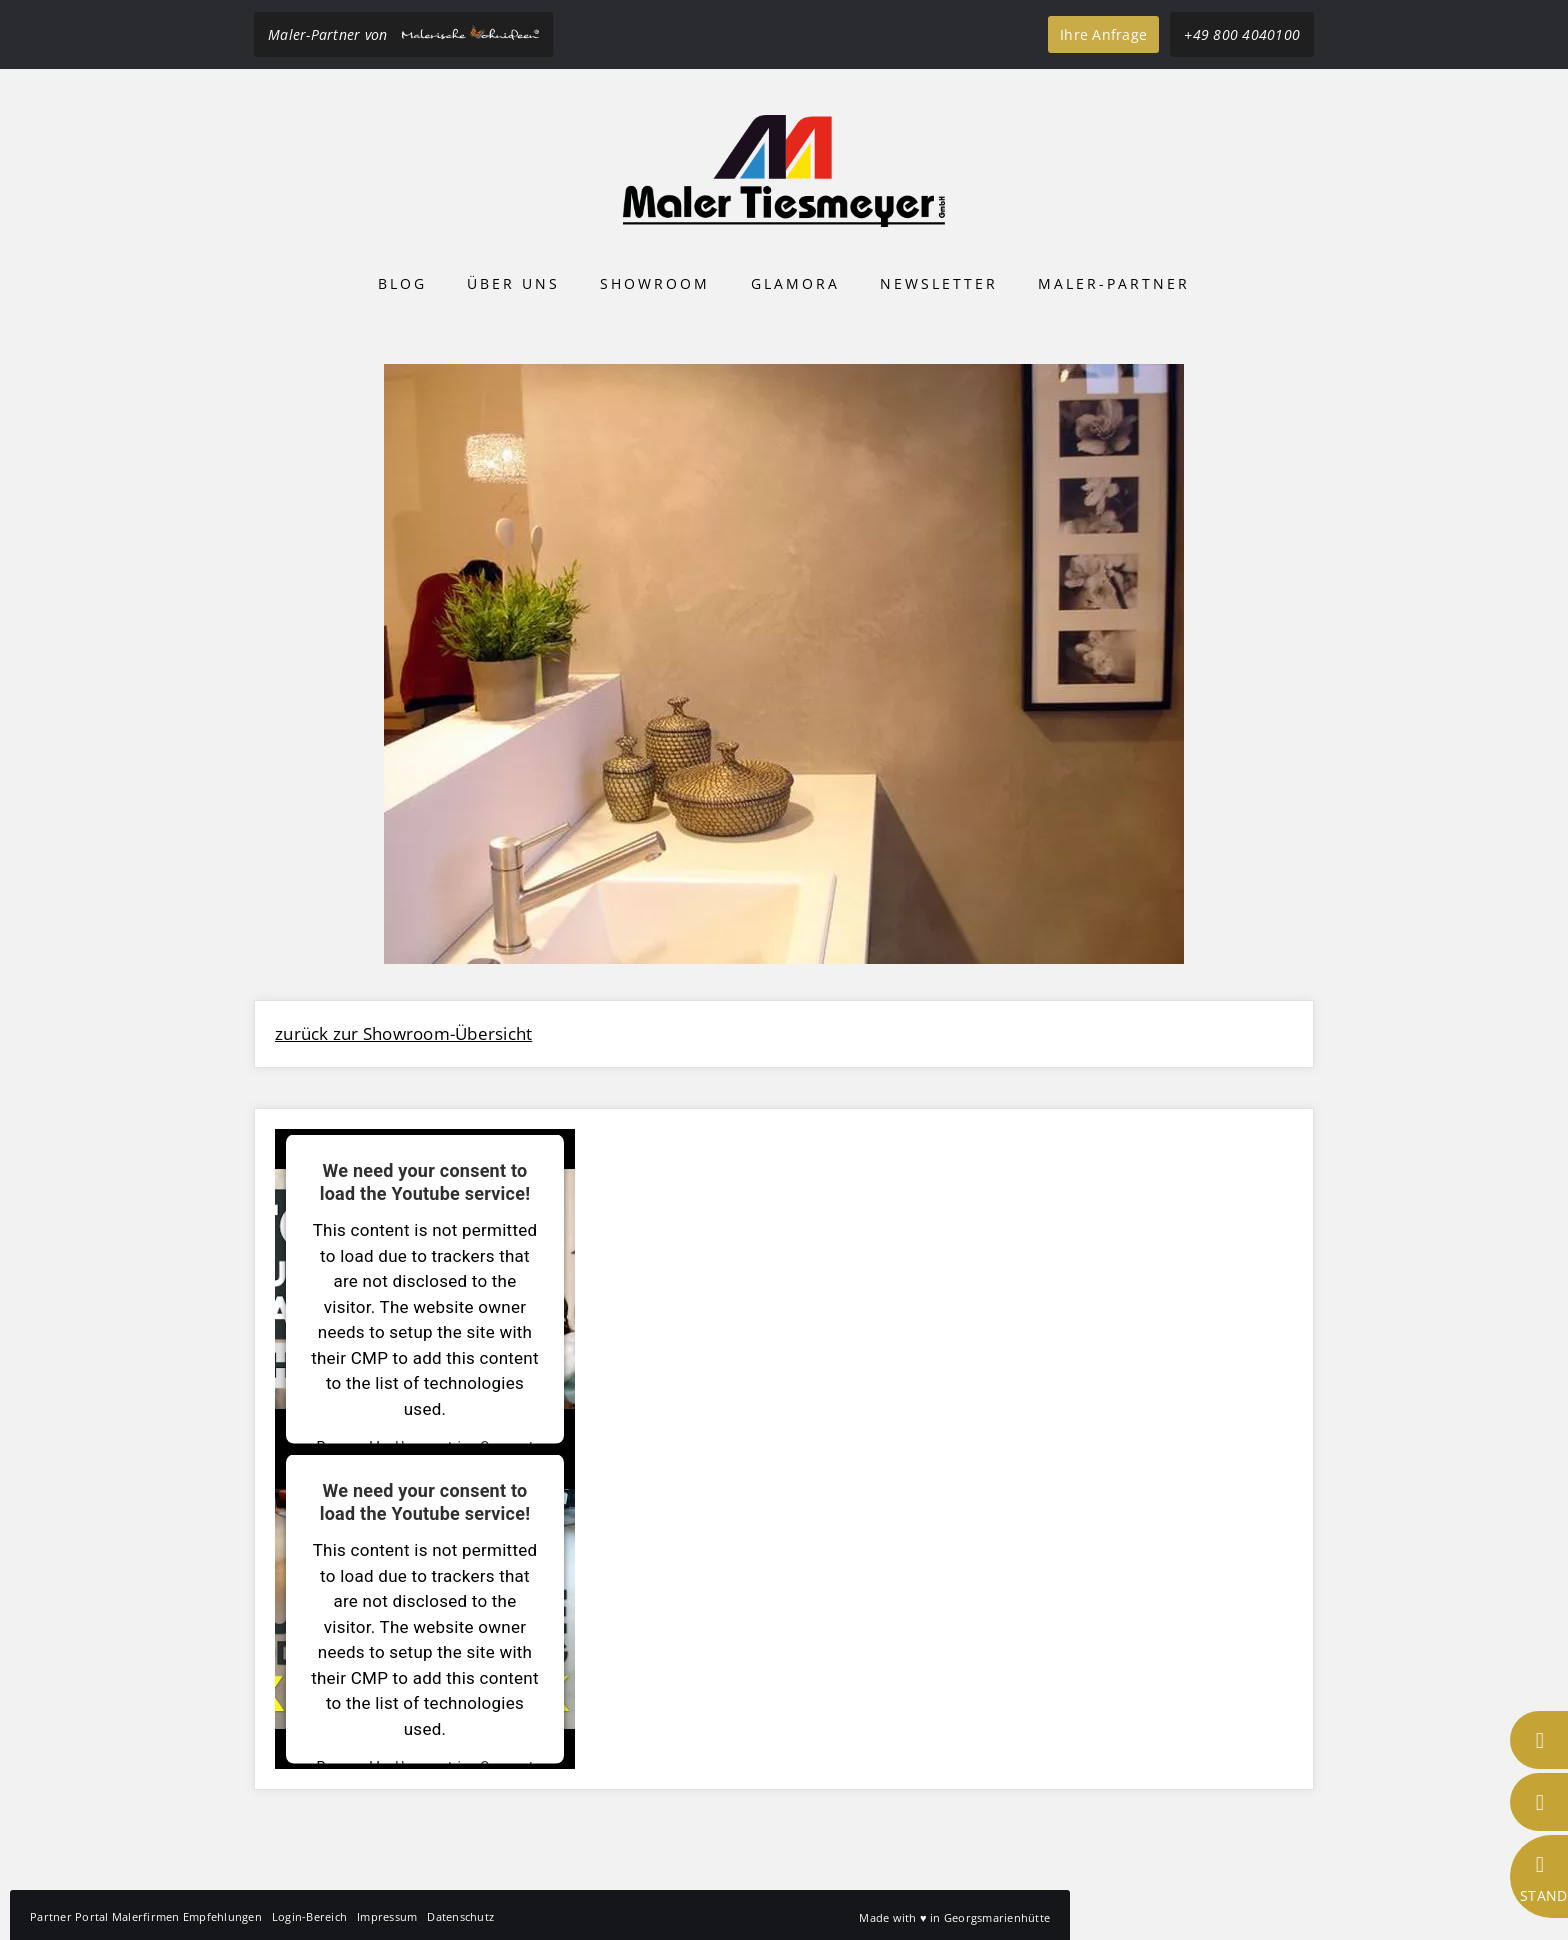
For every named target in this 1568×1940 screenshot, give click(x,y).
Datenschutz (460, 1916)
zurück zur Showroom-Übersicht (403, 1033)
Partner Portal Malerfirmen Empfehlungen (146, 1916)
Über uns (513, 283)
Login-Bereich (309, 1916)
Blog (402, 283)
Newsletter (939, 283)
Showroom (655, 283)
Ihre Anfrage (1103, 34)
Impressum (387, 1916)
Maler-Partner (1114, 283)
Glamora (795, 283)
